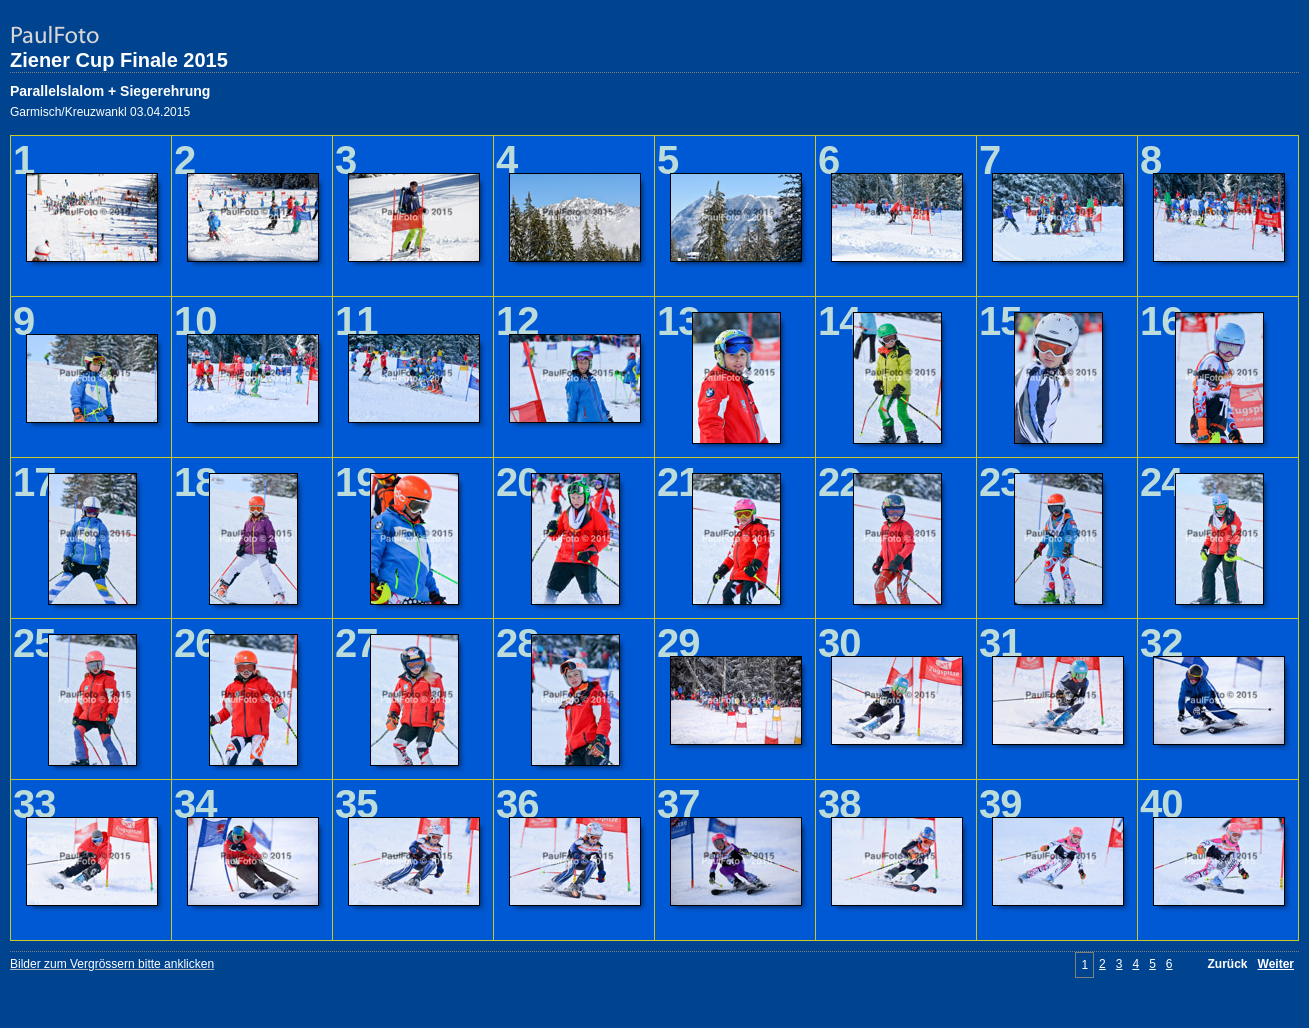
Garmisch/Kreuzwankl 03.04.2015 (100, 112)
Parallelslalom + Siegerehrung (110, 91)
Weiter (1276, 964)
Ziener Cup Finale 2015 (119, 60)
